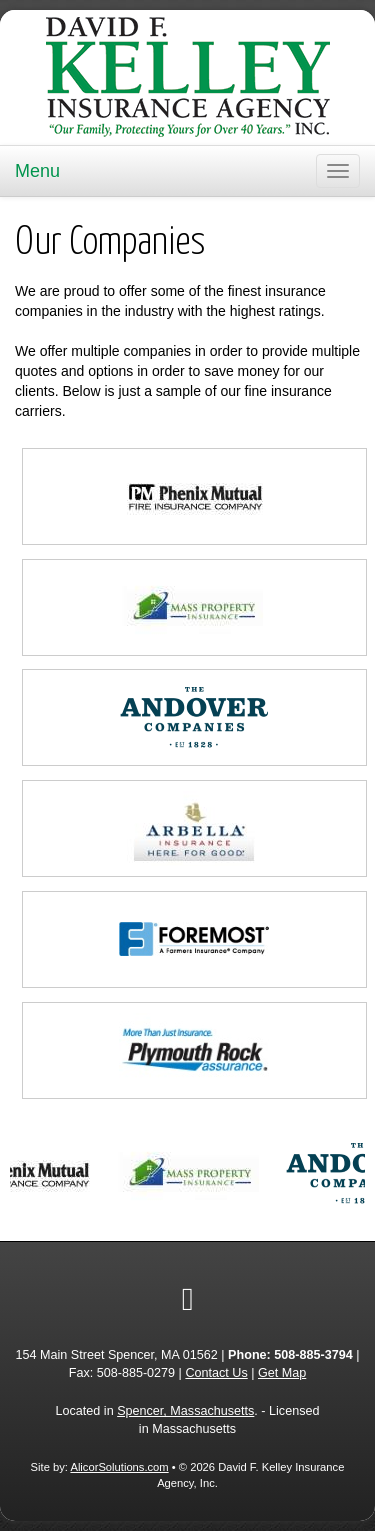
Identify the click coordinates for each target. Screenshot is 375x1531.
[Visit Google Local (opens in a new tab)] (188, 1299)
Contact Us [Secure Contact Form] (216, 1373)
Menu (37, 171)
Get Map (282, 1373)
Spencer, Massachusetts (185, 1411)
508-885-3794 (313, 1355)
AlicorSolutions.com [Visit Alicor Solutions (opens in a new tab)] (119, 1467)
